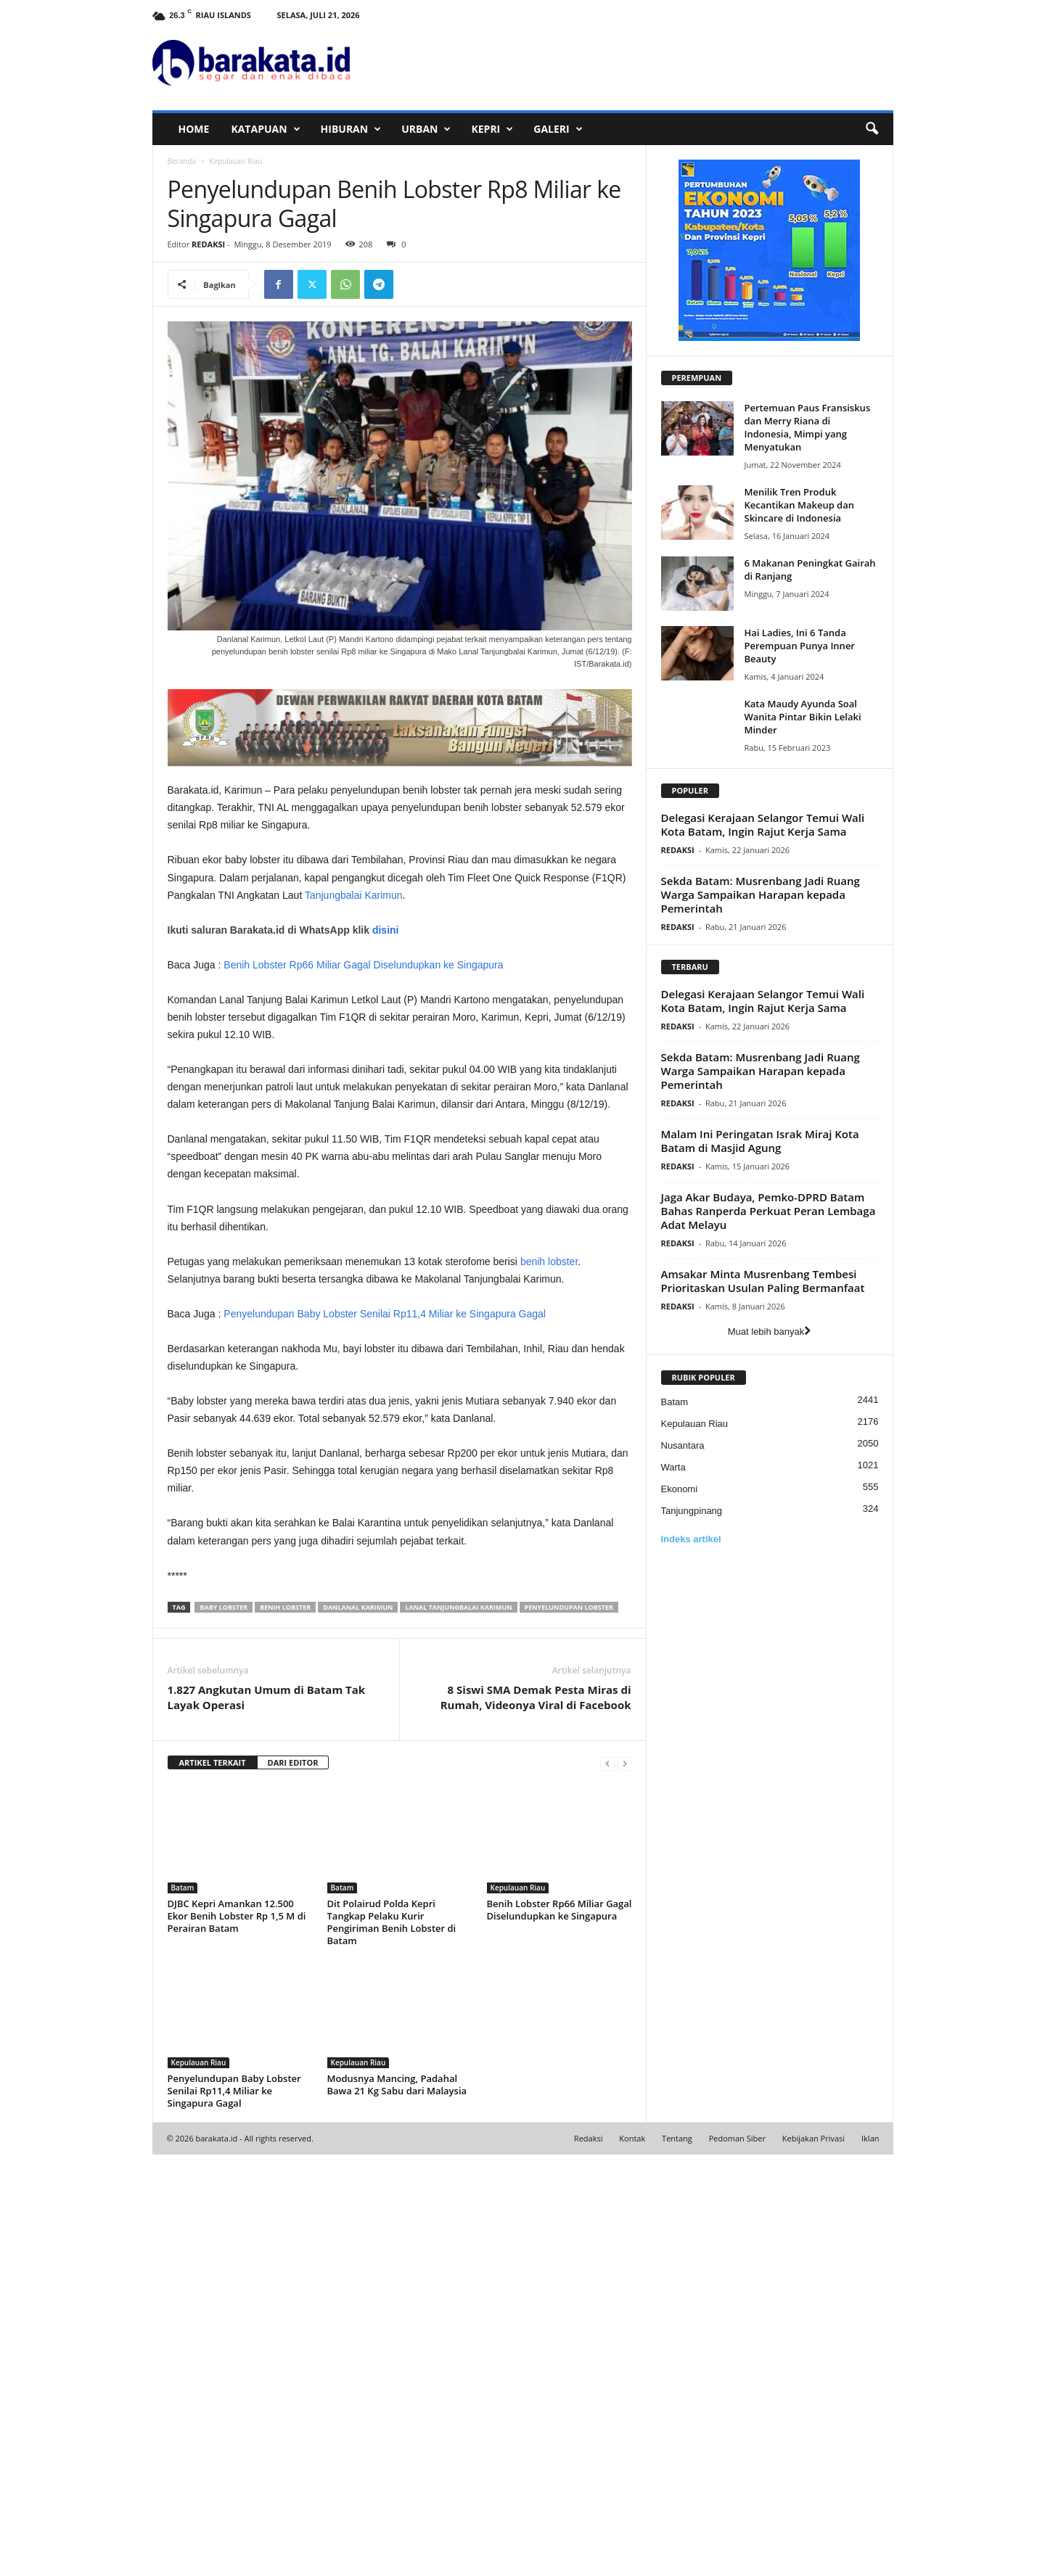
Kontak (632, 2559)
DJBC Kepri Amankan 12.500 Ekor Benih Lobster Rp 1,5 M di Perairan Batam (237, 2337)
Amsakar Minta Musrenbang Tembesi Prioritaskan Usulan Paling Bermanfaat (763, 1281)
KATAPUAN (265, 129)
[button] (872, 129)
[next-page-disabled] (625, 2184)
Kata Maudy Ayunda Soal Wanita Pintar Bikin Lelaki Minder (803, 716)
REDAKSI (208, 244)
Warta (673, 1467)
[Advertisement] (400, 1022)
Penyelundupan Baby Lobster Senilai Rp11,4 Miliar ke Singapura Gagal (385, 1517)
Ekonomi (679, 1489)
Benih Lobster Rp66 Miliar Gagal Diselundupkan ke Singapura (363, 1168)
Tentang (677, 2559)
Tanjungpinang (692, 1510)
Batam (182, 2309)
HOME (194, 129)
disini (385, 1133)
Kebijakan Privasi (813, 2559)
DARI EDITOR (293, 2183)
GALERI (557, 129)
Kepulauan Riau (518, 2309)
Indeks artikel (691, 1539)
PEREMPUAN (697, 377)
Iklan (870, 2559)
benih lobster (549, 1464)
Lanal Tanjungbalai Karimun (458, 2028)
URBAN (426, 129)
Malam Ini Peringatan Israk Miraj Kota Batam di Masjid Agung (760, 1141)
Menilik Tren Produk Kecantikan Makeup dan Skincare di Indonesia (800, 504)
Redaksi (588, 2559)
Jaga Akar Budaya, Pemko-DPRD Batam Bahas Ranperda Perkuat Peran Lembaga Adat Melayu (768, 1211)
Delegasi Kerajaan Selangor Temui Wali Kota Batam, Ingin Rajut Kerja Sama (763, 824)
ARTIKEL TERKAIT (212, 2183)
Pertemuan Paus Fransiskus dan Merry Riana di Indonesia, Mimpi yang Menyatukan (808, 427)
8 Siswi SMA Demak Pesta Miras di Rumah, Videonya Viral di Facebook (535, 2118)
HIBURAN (351, 129)
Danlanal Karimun (358, 2028)
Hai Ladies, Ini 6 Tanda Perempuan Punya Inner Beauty (800, 645)
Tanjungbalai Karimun (354, 895)
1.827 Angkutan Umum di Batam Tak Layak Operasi (267, 2118)
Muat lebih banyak (769, 1331)
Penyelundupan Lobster (569, 2028)
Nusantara (683, 1445)
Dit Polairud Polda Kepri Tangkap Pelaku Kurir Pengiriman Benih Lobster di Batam (391, 2343)
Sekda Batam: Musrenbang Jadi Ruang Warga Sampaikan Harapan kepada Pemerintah (760, 894)
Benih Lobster (285, 2028)
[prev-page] (607, 2184)
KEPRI (492, 129)
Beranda (182, 161)
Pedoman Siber (737, 2559)
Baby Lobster (223, 2028)
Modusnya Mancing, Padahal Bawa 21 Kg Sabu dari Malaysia (397, 2506)
